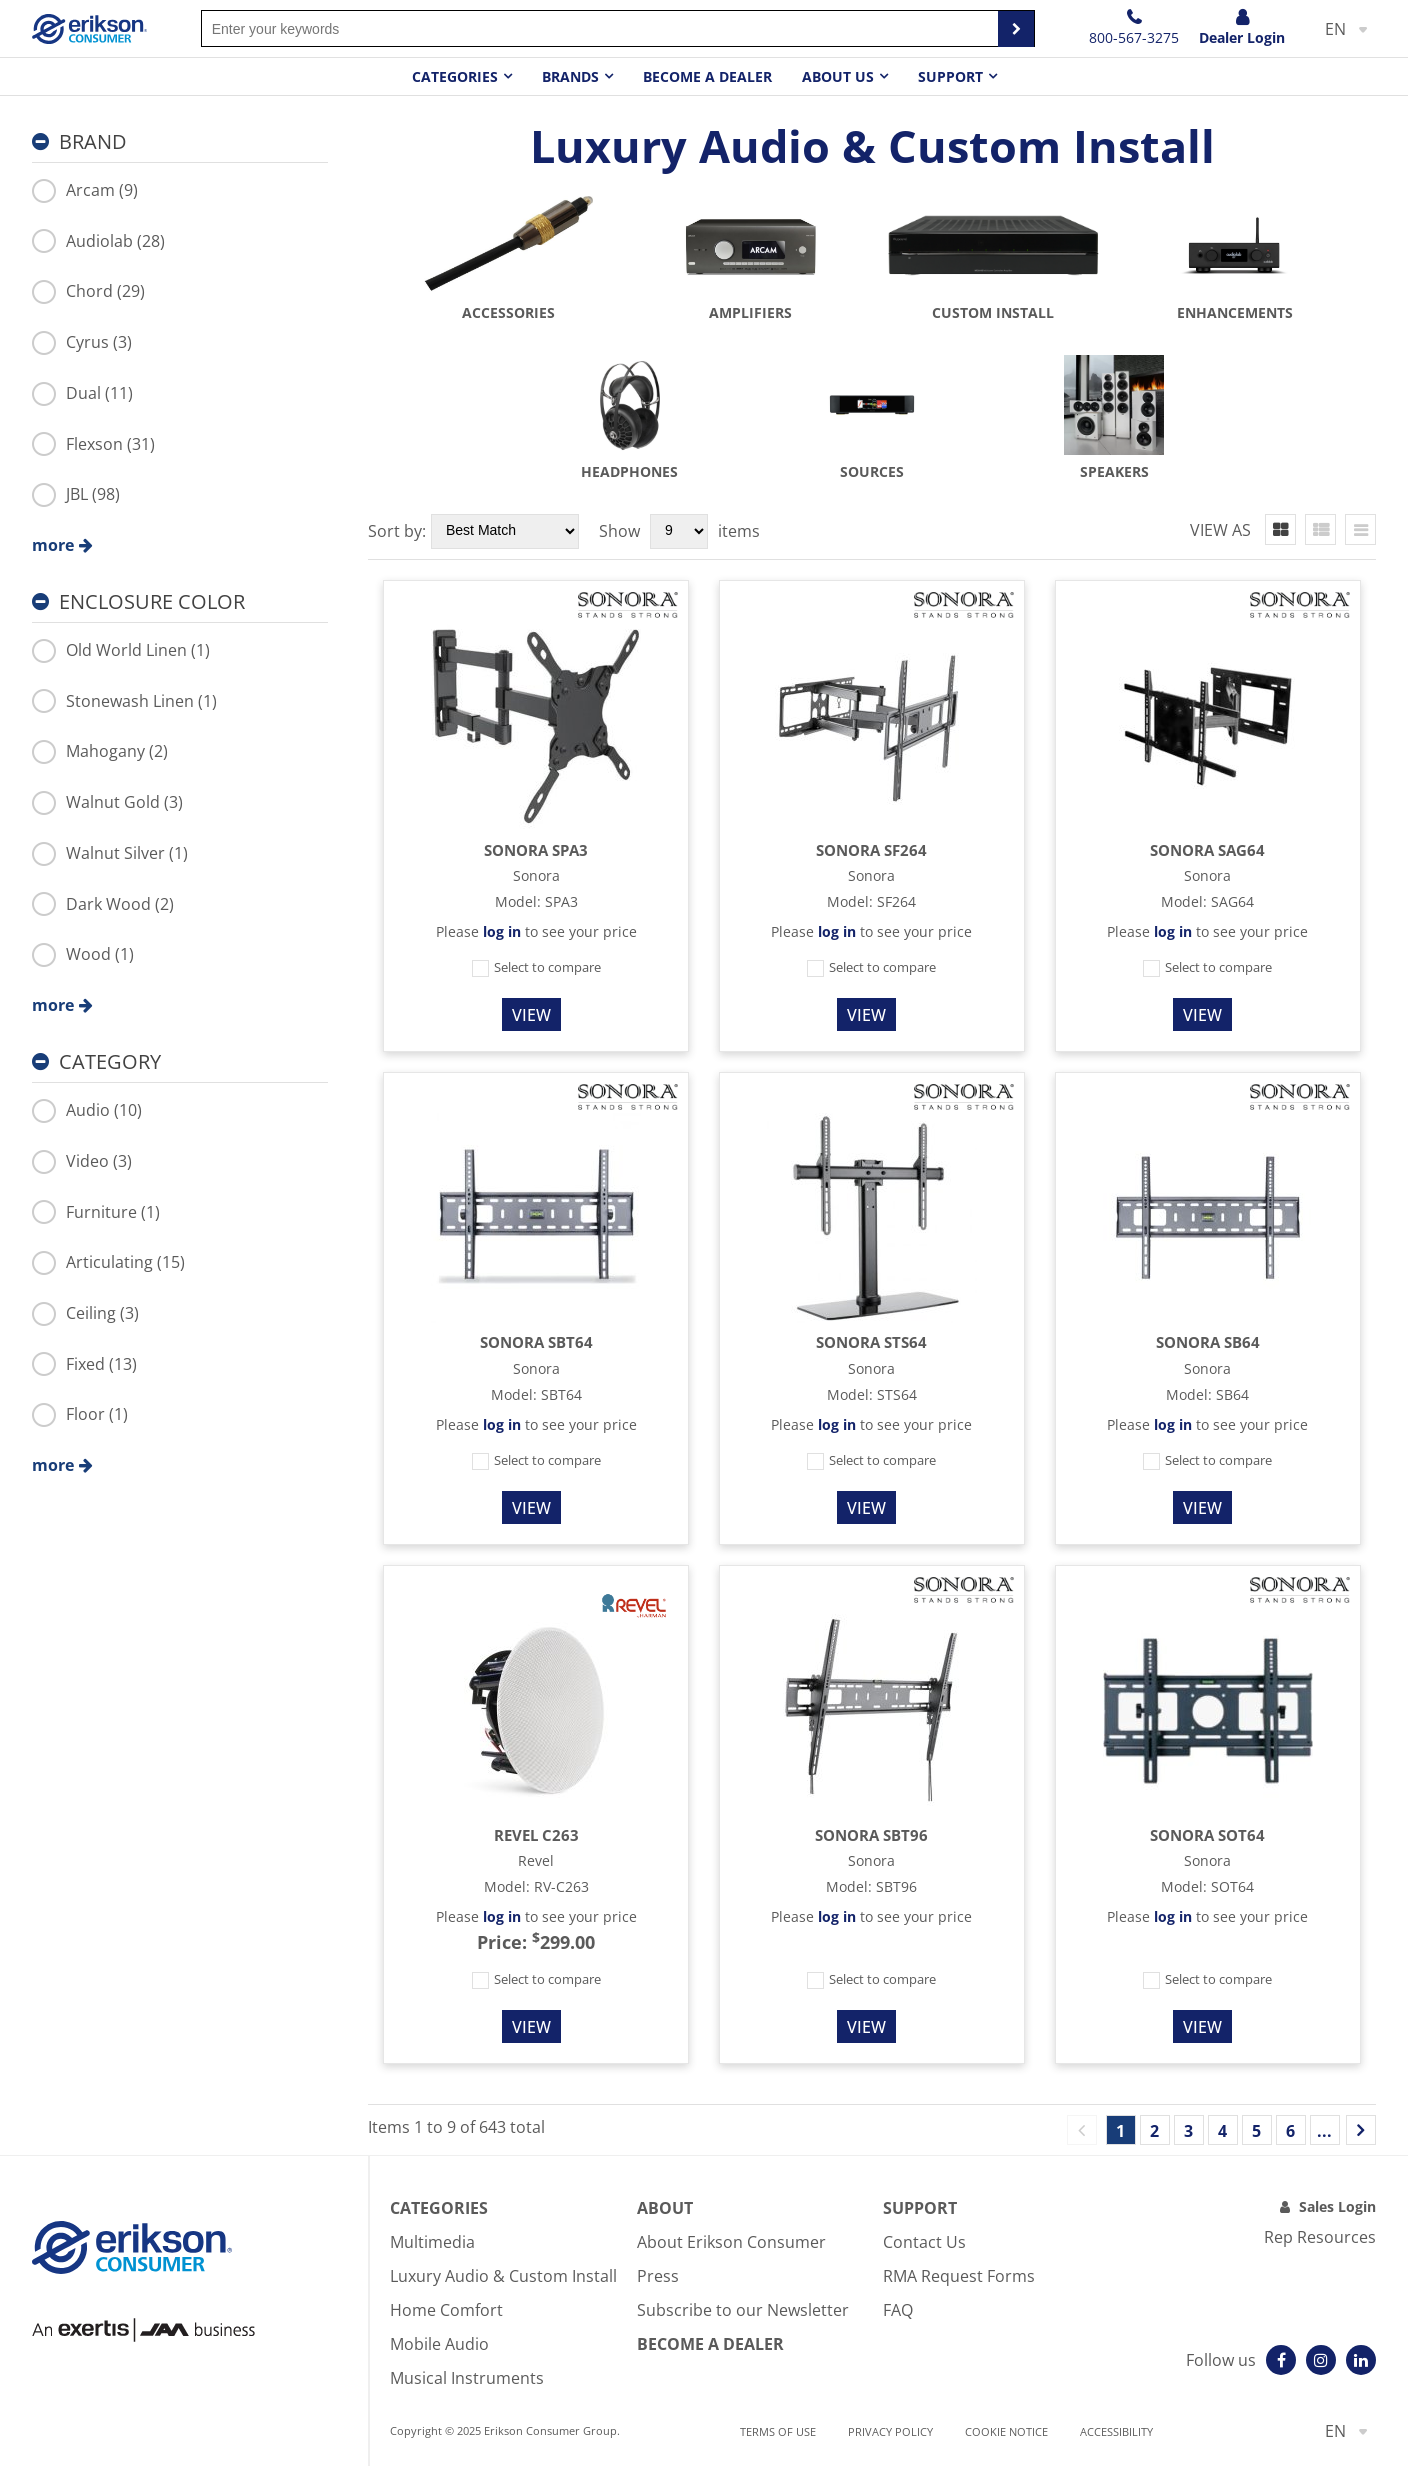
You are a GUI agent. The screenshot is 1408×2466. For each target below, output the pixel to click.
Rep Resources (1320, 2237)
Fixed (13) (84, 1364)
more (53, 545)
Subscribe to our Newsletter (743, 2310)
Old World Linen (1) (121, 650)
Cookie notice (1006, 2431)
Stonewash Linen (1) (124, 701)
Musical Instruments (467, 2378)
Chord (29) (88, 291)
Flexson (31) (93, 444)
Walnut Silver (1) (110, 853)
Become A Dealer (710, 2344)
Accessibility (1116, 2431)
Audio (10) (87, 1110)
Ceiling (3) (85, 1313)
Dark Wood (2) (103, 904)
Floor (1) (80, 1414)
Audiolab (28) (98, 241)
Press (658, 2276)
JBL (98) (76, 494)
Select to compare (536, 967)
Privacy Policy (890, 2431)
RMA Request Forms (959, 2276)
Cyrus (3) (82, 342)
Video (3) (82, 1161)
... (1324, 2131)
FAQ (898, 2310)
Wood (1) (83, 954)
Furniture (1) (96, 1212)
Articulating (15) (108, 1262)
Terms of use (778, 2431)
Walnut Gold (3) (107, 802)
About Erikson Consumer (731, 2242)
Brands (570, 76)
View (531, 1015)
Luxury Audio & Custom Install (503, 2276)
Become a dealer (707, 76)
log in (502, 931)
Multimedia (432, 2242)
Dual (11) (82, 393)
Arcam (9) (85, 190)
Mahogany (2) (100, 751)
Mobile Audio (439, 2344)
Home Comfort (446, 2310)
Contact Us (924, 2242)
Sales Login (1337, 2206)
